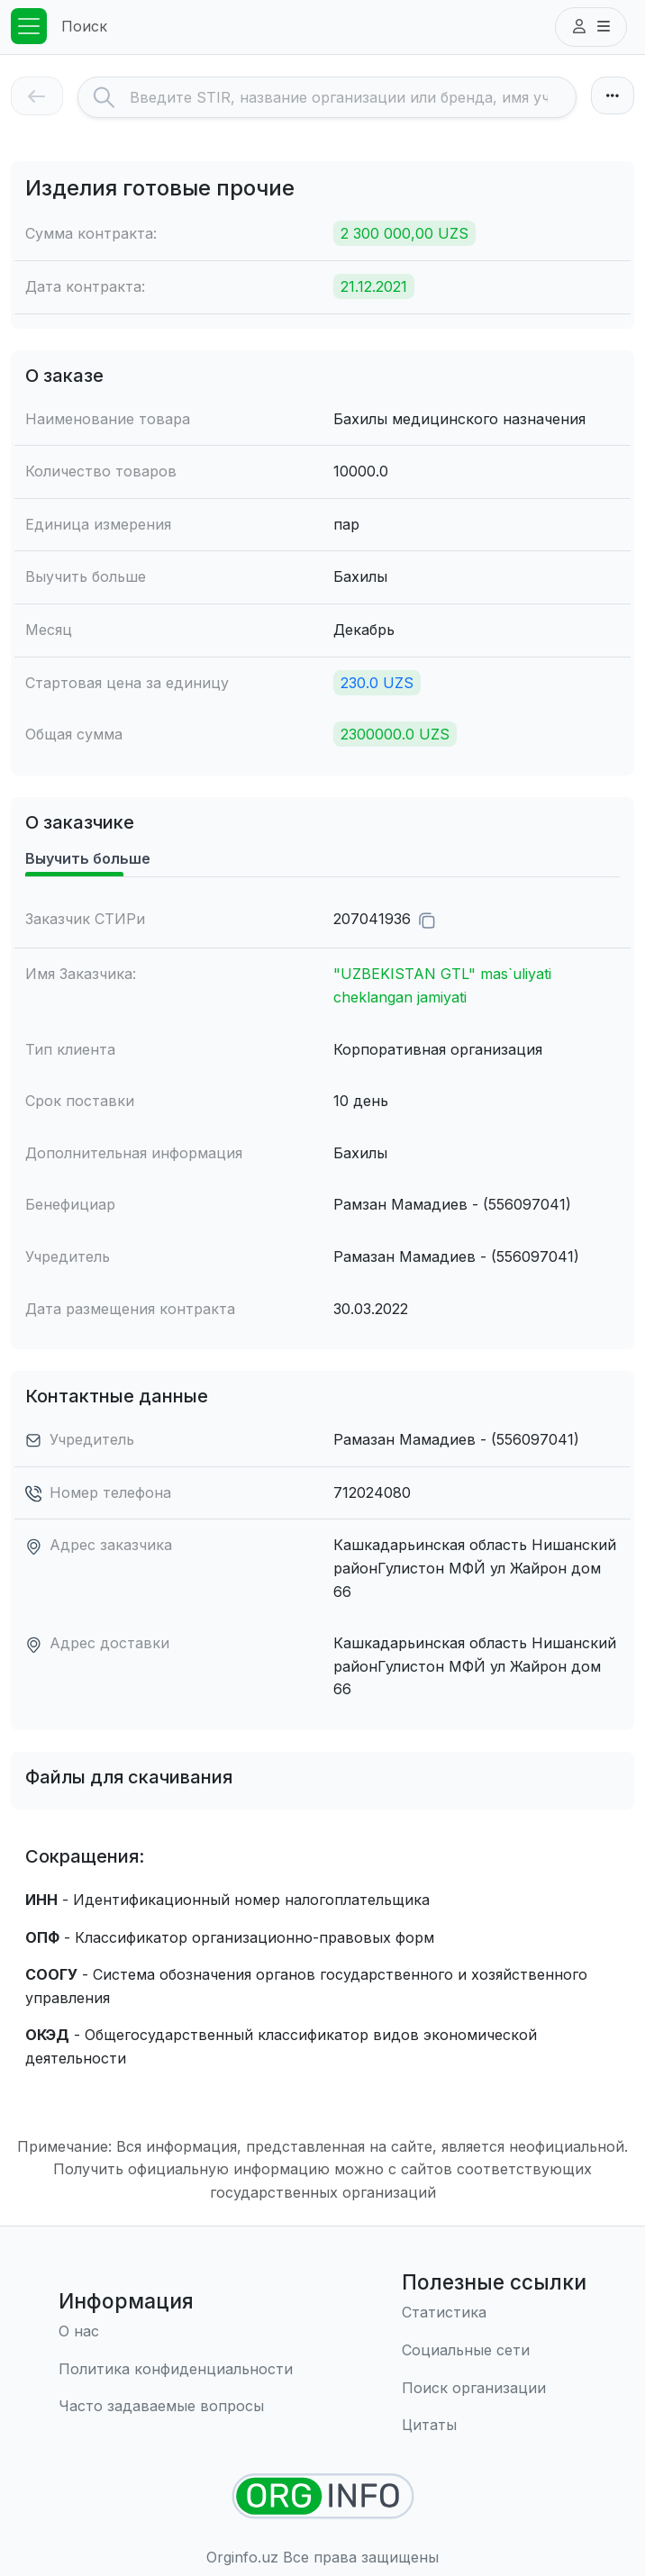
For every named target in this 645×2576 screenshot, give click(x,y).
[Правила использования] (176, 2369)
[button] (591, 27)
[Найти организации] (323, 2496)
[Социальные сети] (494, 2351)
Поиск (84, 26)
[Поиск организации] (494, 2388)
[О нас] (176, 2332)
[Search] (353, 97)
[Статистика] (494, 2313)
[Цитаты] (494, 2425)
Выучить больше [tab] (87, 858)
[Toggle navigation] (29, 26)
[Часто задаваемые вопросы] (176, 2406)
